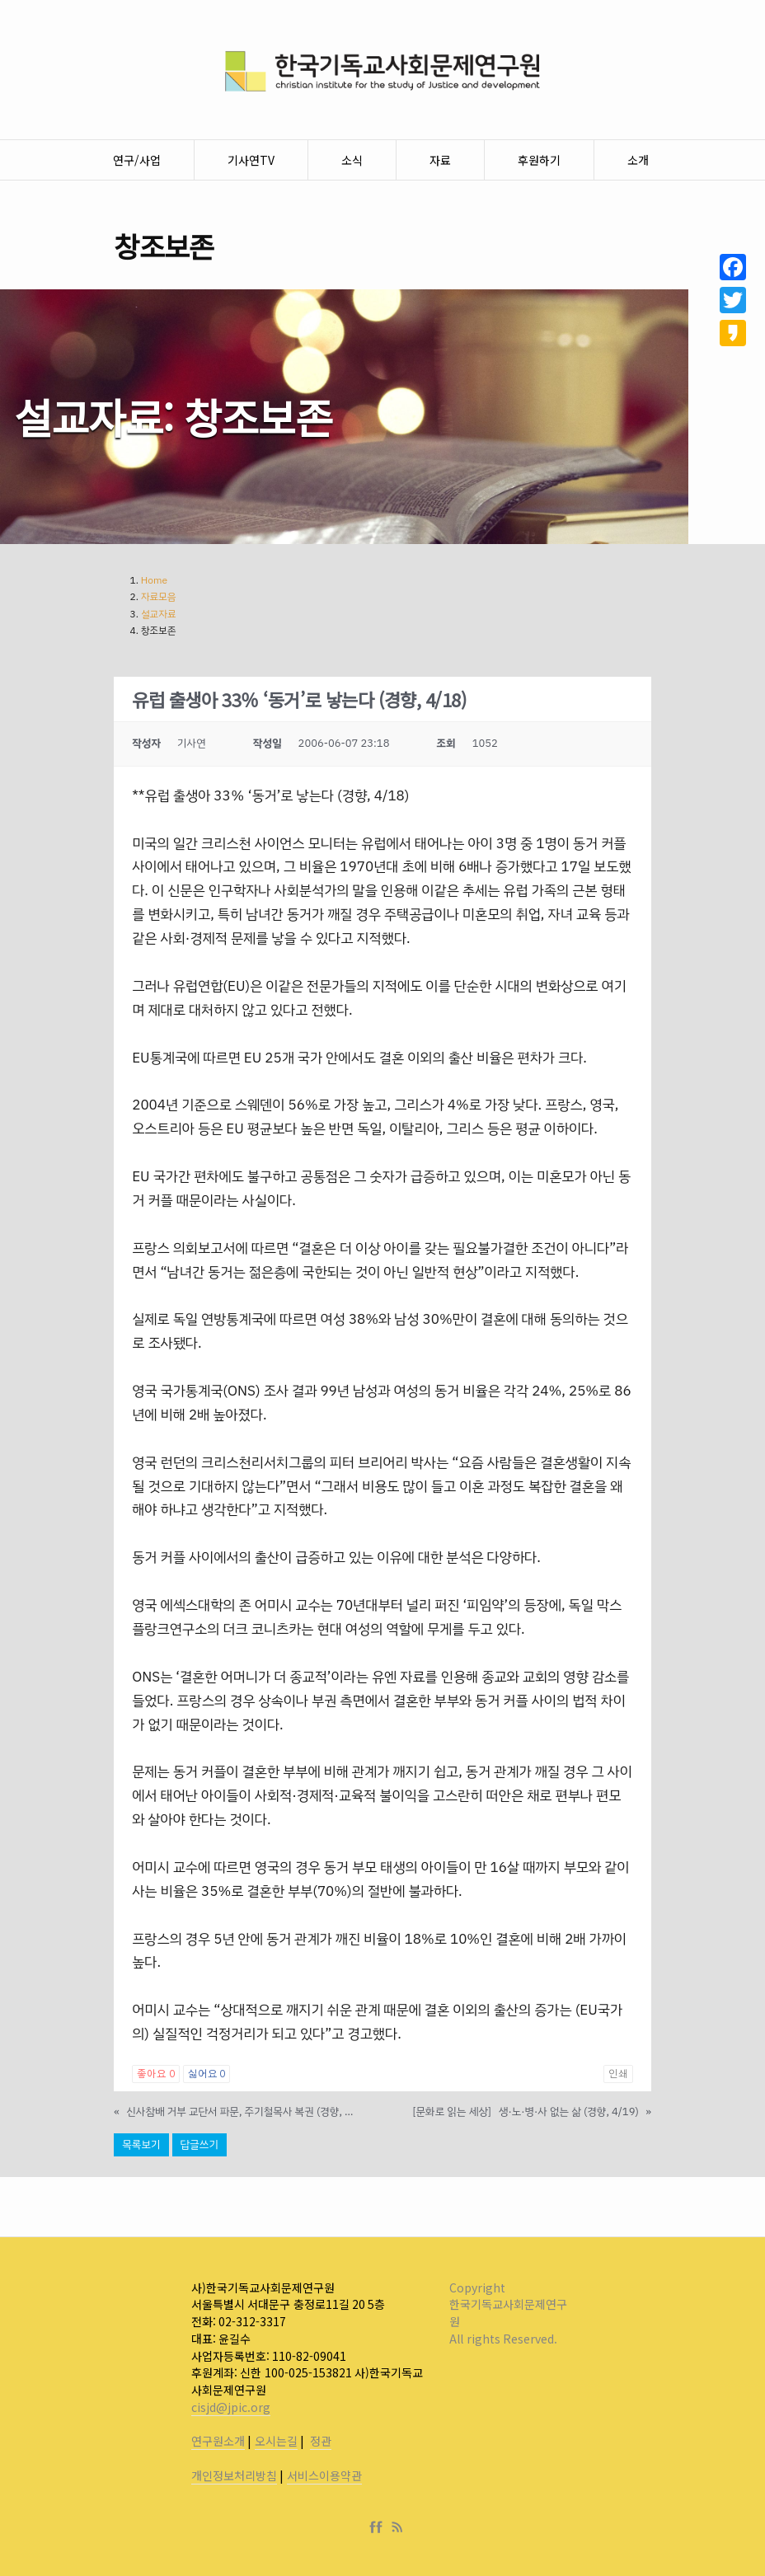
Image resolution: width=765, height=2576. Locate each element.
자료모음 (158, 596)
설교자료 (158, 614)
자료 (440, 160)
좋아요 (155, 2074)
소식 (352, 160)
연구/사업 (137, 160)
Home (154, 580)
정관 (320, 2441)
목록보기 (141, 2144)
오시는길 (276, 2441)
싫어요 (206, 2074)
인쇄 (618, 2074)
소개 (638, 160)
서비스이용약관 (324, 2475)
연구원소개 (218, 2441)
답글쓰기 (199, 2144)
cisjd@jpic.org (230, 2407)
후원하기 (539, 160)
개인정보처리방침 (234, 2475)
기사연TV (251, 160)
